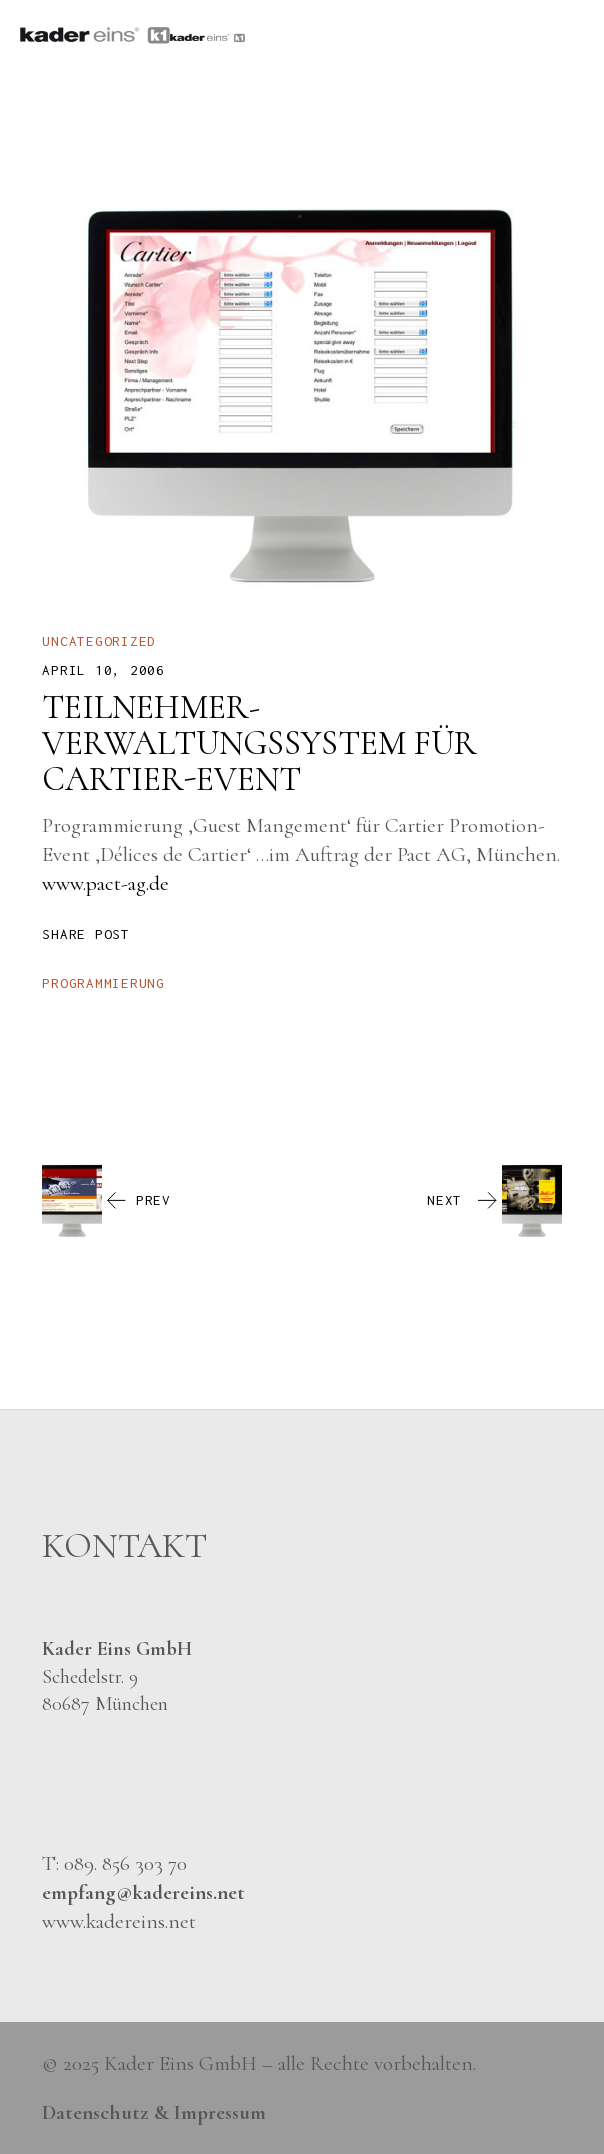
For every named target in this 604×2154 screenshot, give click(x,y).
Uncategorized (99, 641)
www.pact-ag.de (105, 883)
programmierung (103, 983)
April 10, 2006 (103, 670)
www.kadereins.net (119, 1921)
